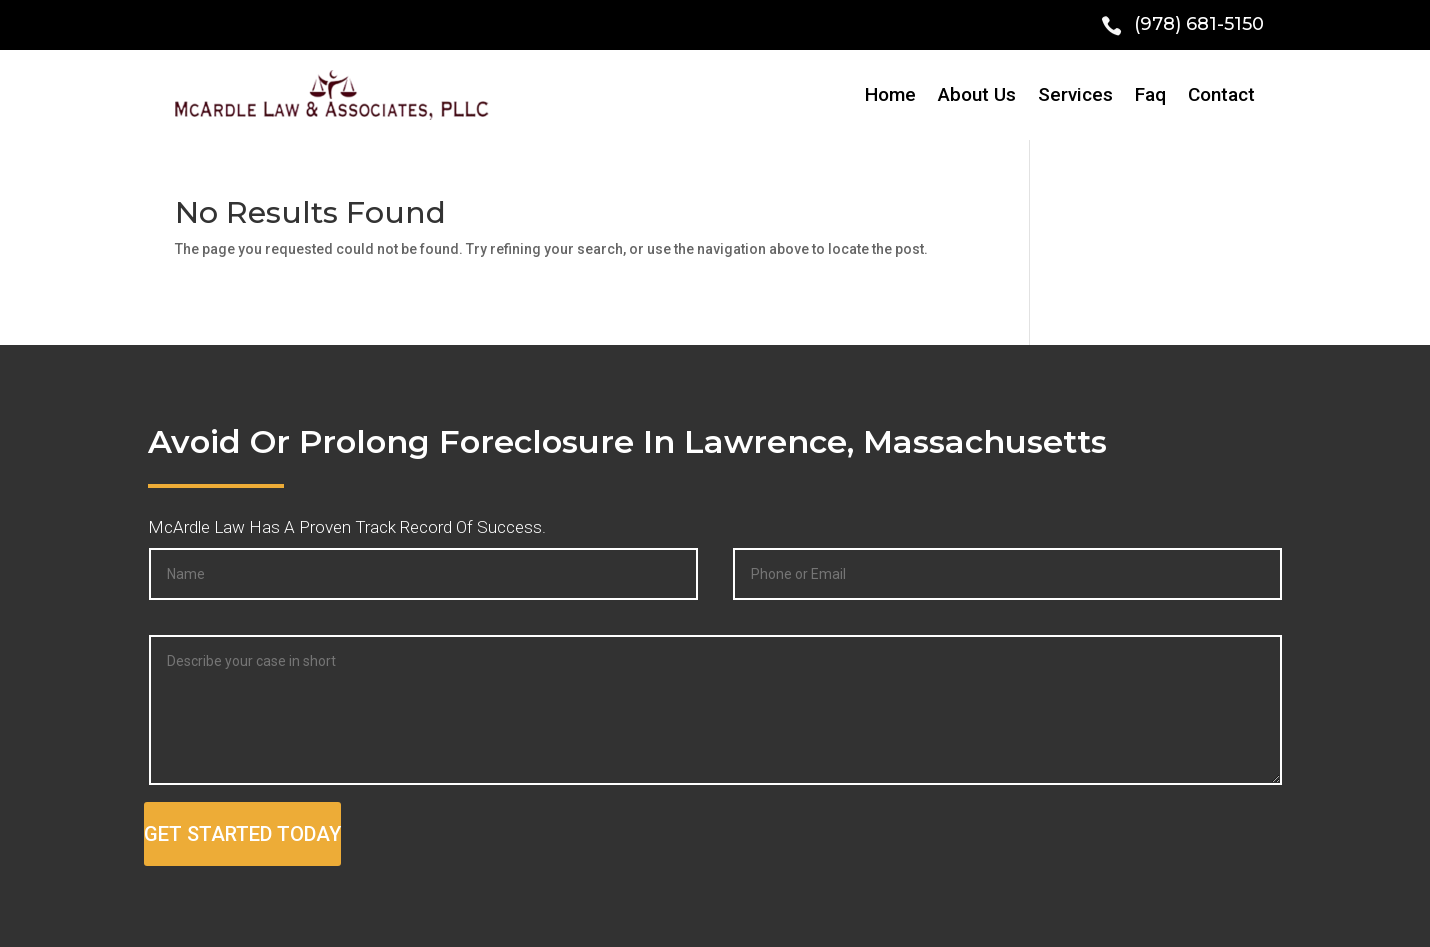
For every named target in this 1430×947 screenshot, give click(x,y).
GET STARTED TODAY (242, 834)
